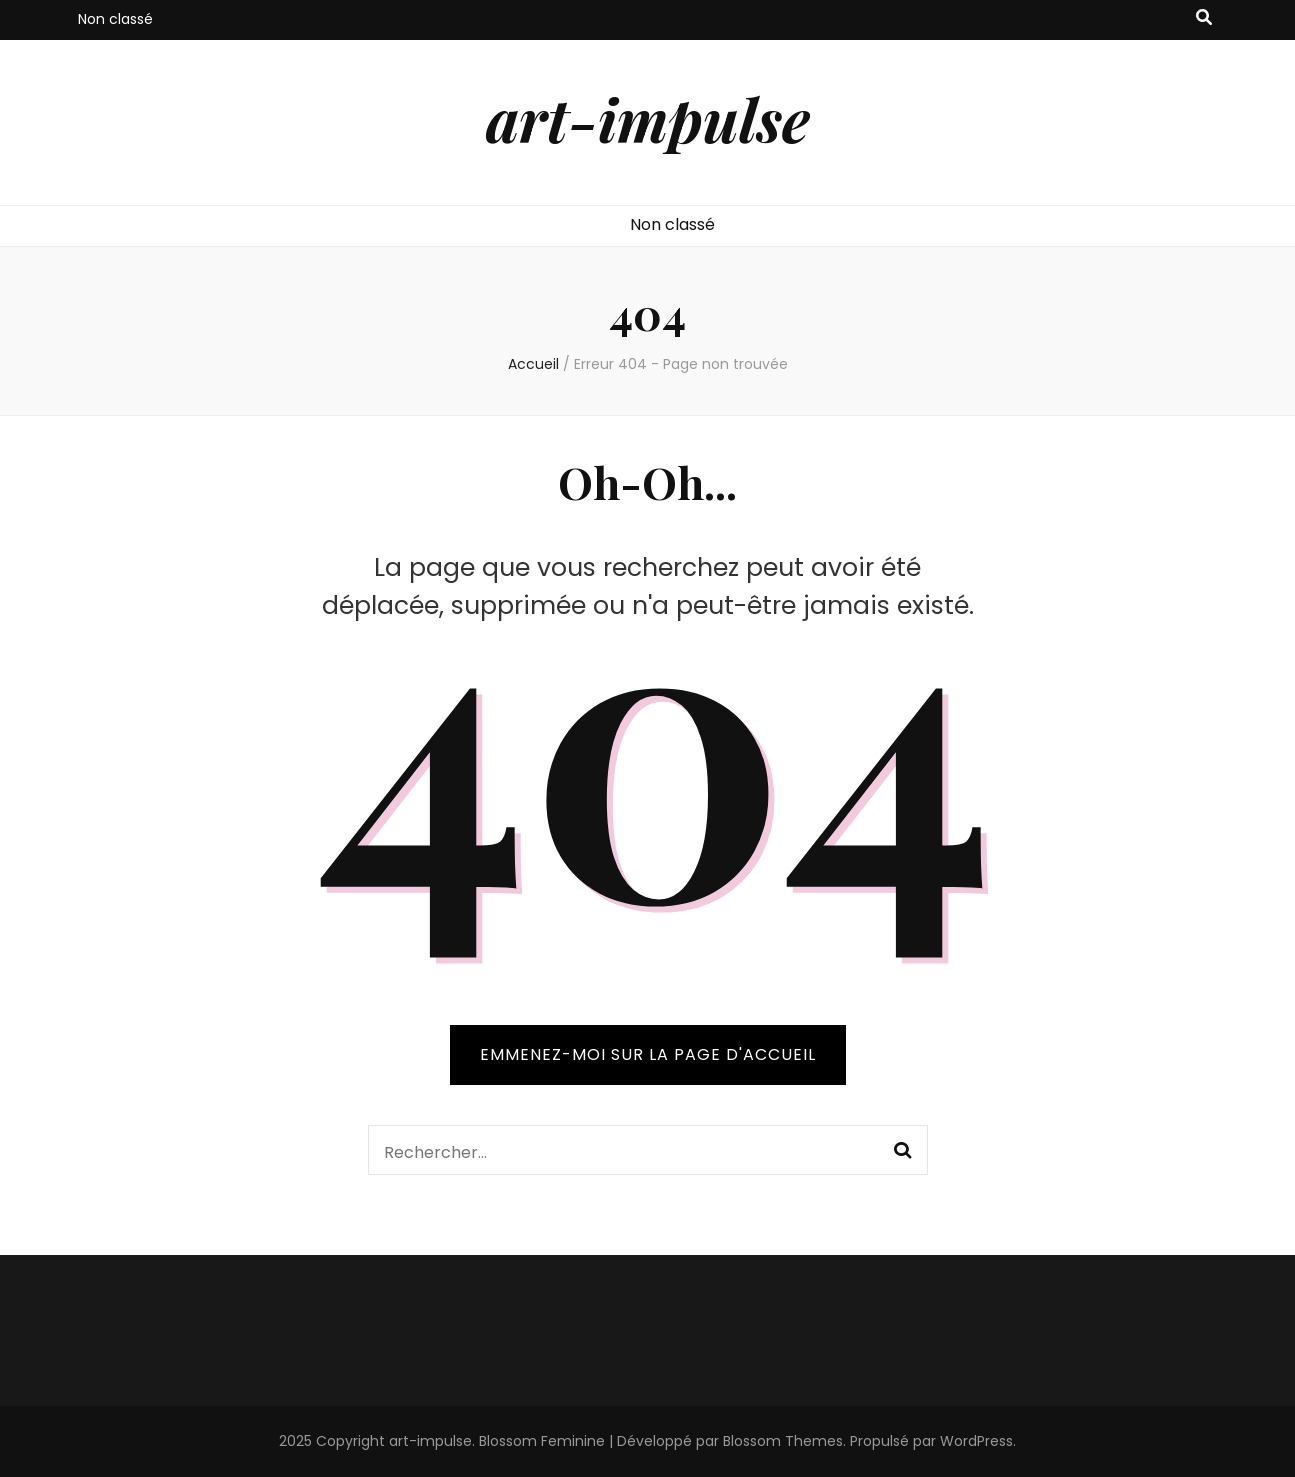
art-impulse (648, 118)
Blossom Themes (783, 1441)
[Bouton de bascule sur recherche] (1204, 18)
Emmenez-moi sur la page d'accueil (648, 1054)
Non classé (115, 19)
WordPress (976, 1441)
